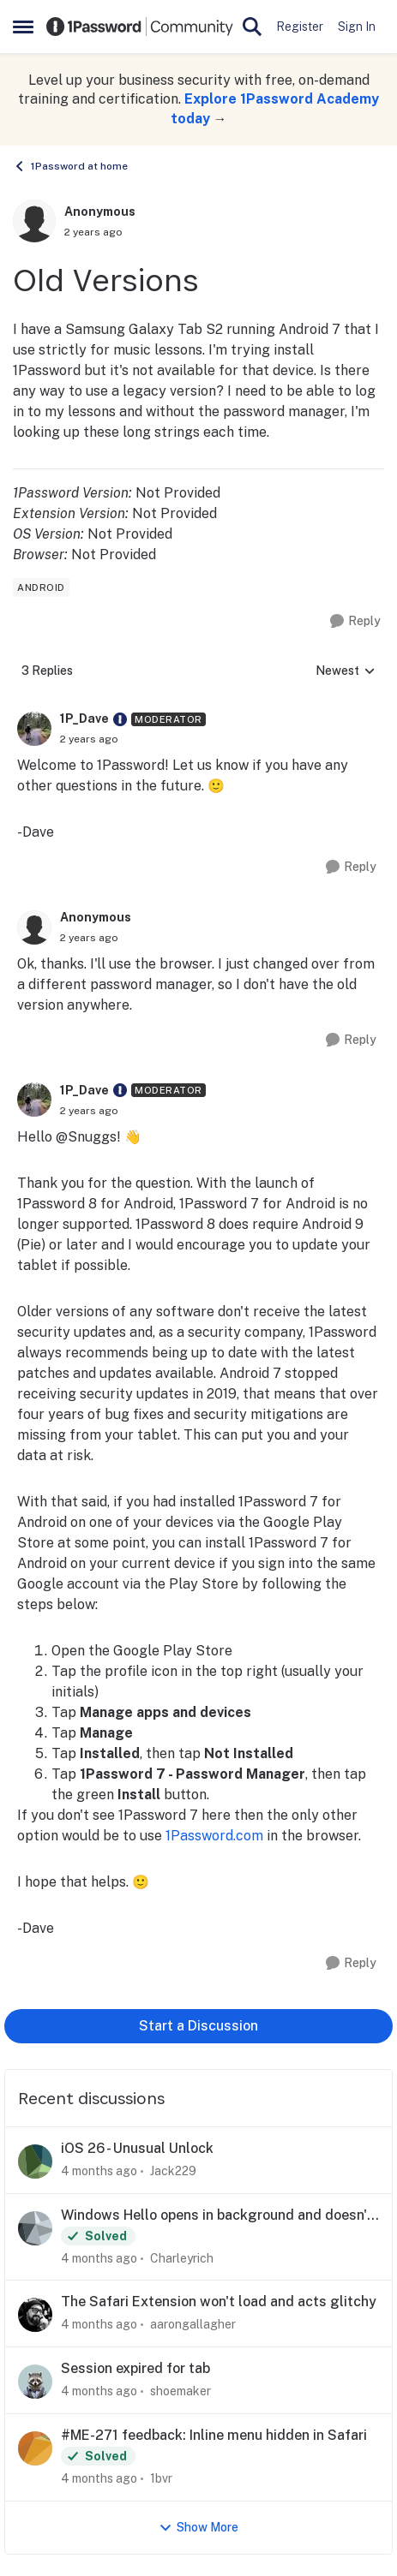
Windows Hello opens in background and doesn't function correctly (217, 2216)
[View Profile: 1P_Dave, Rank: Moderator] (34, 729)
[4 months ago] (99, 2171)
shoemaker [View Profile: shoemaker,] (180, 2391)
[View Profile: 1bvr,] (35, 2448)
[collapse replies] (198, 705)
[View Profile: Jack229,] (35, 2161)
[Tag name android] (41, 587)
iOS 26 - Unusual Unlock (137, 2148)
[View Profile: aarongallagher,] (35, 2315)
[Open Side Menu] (23, 26)
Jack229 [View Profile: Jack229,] (173, 2171)
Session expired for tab (135, 2368)
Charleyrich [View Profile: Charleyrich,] (182, 2257)
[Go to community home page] (139, 26)
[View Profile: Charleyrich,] (35, 2228)
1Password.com (214, 1836)
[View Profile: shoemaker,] (35, 2381)
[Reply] (355, 621)
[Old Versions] (89, 739)
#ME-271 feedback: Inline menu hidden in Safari (214, 2435)
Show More (198, 2527)
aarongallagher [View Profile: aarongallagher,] (193, 2324)
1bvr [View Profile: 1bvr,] (161, 2478)
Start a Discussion (198, 2026)
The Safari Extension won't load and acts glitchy (218, 2301)
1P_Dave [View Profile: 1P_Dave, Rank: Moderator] (84, 718)
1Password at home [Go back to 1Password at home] (70, 166)
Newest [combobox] (346, 672)
